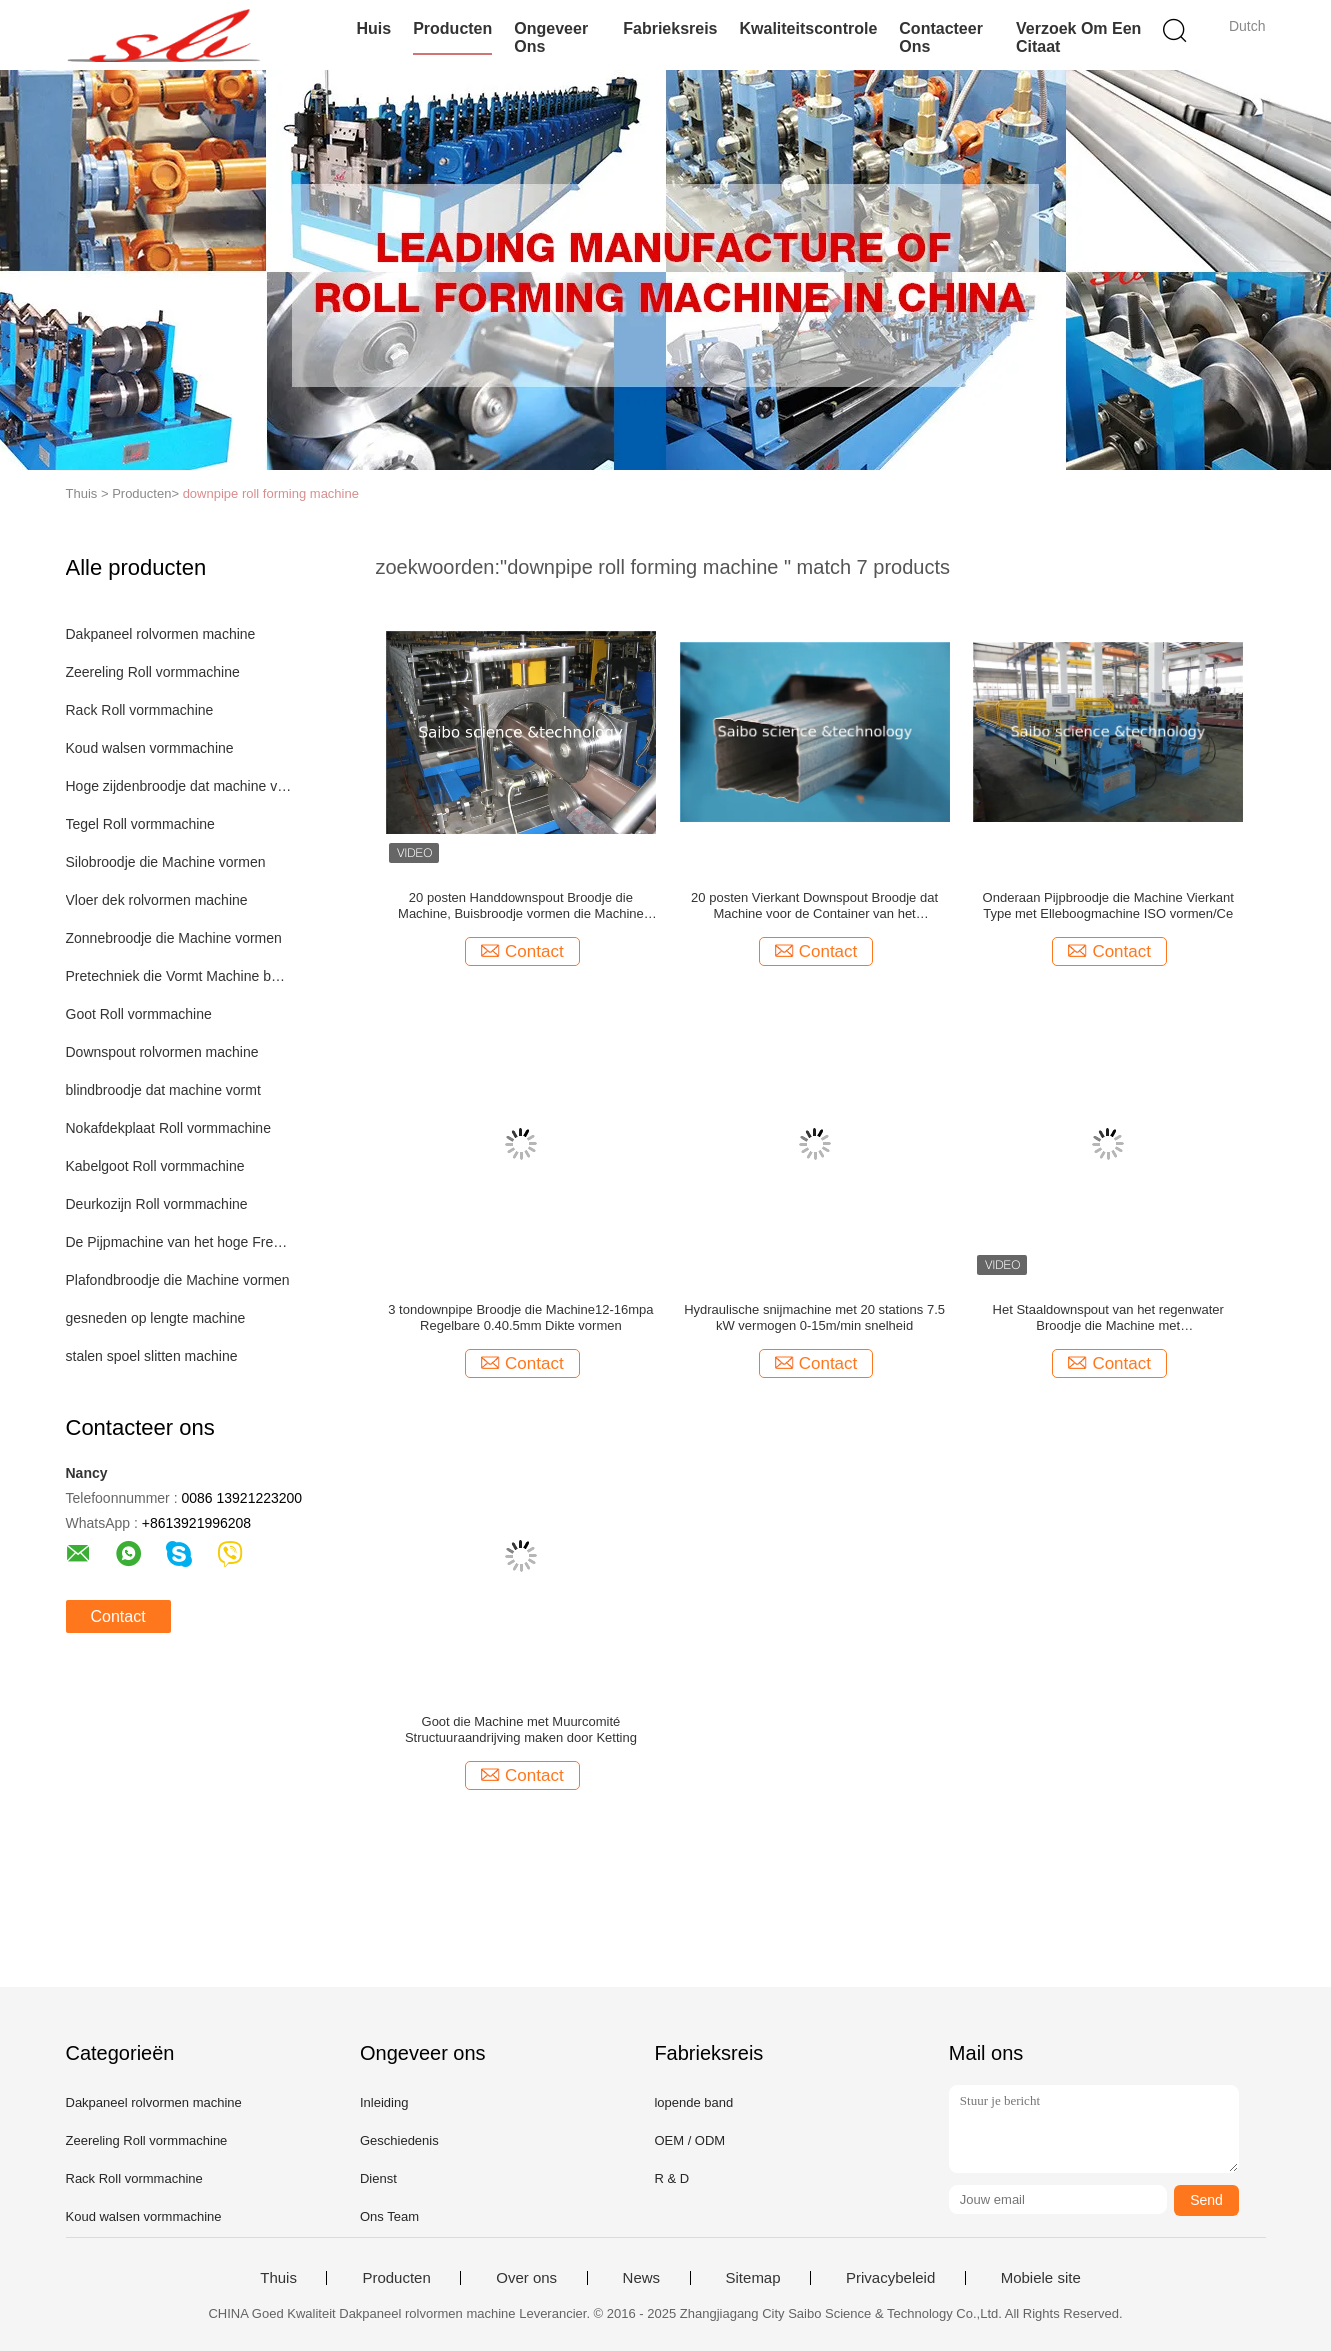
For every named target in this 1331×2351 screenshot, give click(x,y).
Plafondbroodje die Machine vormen (178, 1280)
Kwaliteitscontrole (809, 28)
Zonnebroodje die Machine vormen (174, 938)
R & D (671, 2178)
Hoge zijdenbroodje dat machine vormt (179, 786)
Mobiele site (1041, 2278)
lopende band (693, 2102)
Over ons (526, 2278)
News (642, 2278)
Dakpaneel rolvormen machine (161, 634)
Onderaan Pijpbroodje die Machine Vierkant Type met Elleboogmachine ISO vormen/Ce (1108, 905)
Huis (374, 28)
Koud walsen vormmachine (150, 748)
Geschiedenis (399, 2140)
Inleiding (384, 2102)
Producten (452, 28)
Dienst (378, 2178)
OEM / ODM (689, 2140)
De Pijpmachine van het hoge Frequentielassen (179, 1242)
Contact (118, 1616)
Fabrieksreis (670, 28)
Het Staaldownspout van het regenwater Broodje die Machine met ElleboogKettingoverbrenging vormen (1108, 1318)
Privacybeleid (890, 2278)
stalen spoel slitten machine (152, 1356)
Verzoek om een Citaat (1078, 37)
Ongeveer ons (551, 37)
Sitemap (753, 2278)
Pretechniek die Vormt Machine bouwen (179, 976)
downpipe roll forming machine (271, 493)
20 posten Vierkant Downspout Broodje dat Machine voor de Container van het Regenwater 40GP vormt (814, 906)
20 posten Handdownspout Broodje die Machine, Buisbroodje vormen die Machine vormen (521, 906)
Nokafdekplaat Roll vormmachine (168, 1128)
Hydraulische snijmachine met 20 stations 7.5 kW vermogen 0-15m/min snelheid (814, 1317)
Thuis (278, 2278)
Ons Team (389, 2216)
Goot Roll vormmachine (139, 1014)
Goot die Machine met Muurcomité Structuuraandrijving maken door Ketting (521, 1729)
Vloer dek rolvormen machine (157, 900)
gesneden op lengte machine (156, 1318)
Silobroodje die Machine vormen (166, 862)
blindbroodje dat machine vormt (163, 1090)
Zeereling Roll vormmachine (153, 672)
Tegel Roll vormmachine (140, 824)
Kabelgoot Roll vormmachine (155, 1166)
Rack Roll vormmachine (140, 710)
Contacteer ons (941, 37)
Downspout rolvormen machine (162, 1052)
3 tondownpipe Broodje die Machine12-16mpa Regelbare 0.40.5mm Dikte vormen (520, 1317)
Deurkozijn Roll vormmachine (157, 1204)
